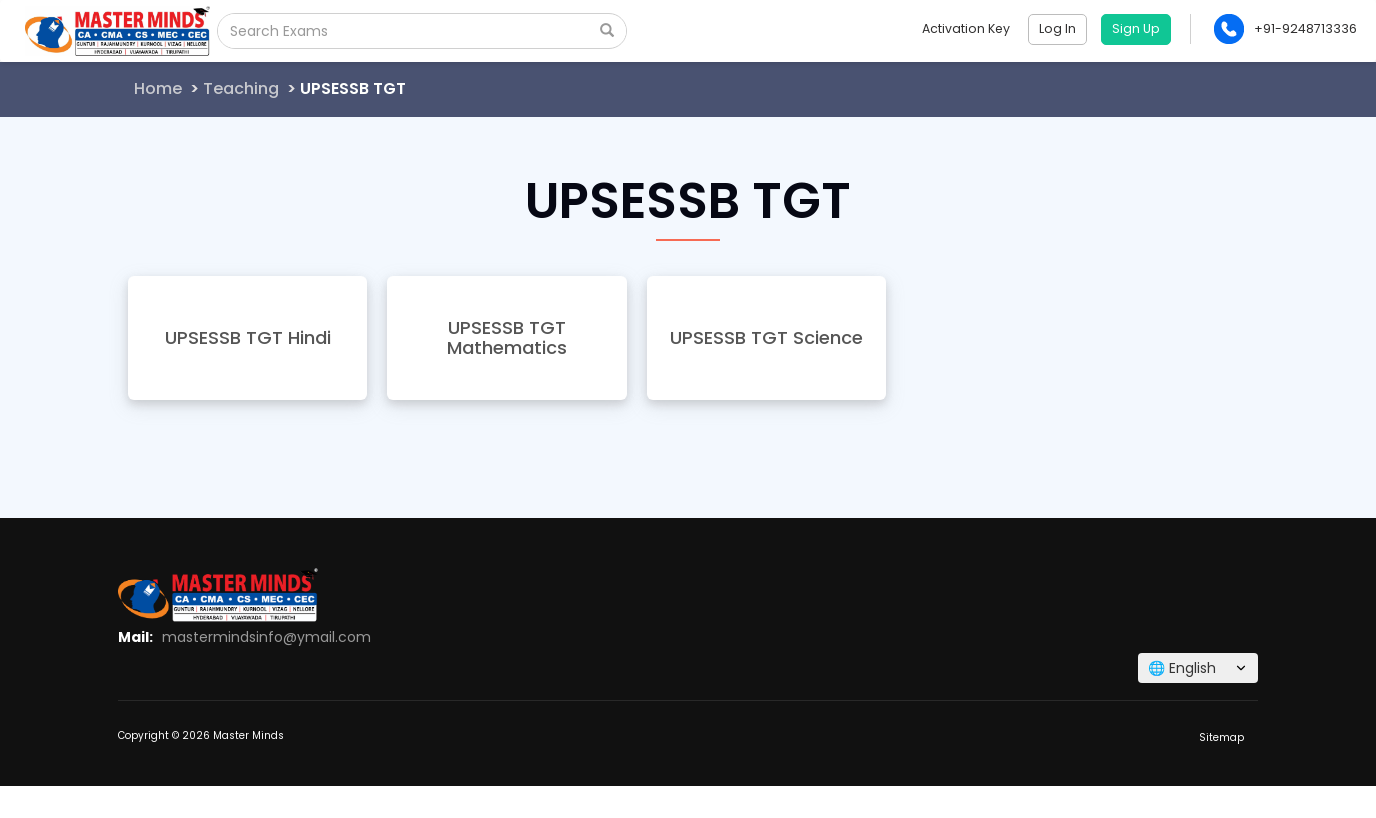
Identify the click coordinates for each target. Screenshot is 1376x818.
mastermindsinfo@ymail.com (266, 637)
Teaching (241, 88)
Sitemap (1221, 737)
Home (158, 88)
